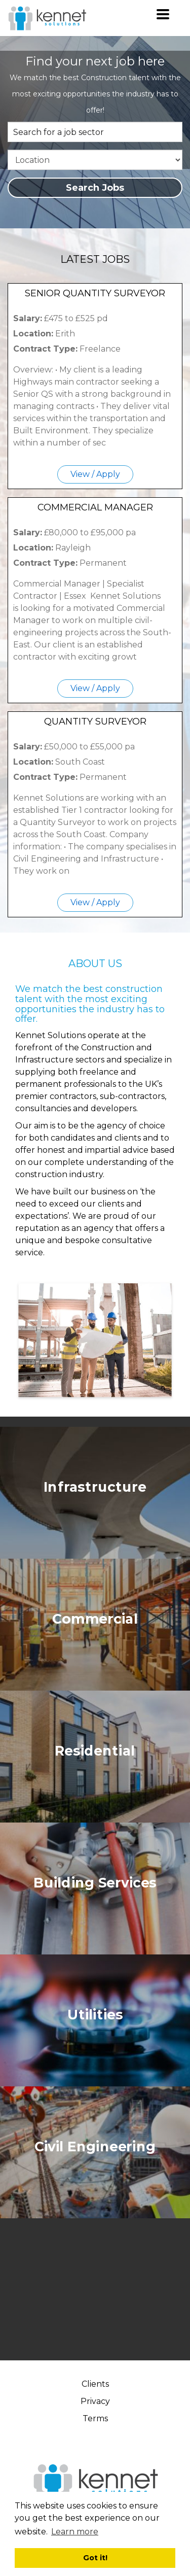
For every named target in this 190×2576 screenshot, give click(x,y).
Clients (95, 2384)
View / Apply (95, 474)
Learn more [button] (74, 2531)
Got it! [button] (95, 2557)
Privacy (95, 2401)
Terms (95, 2418)
